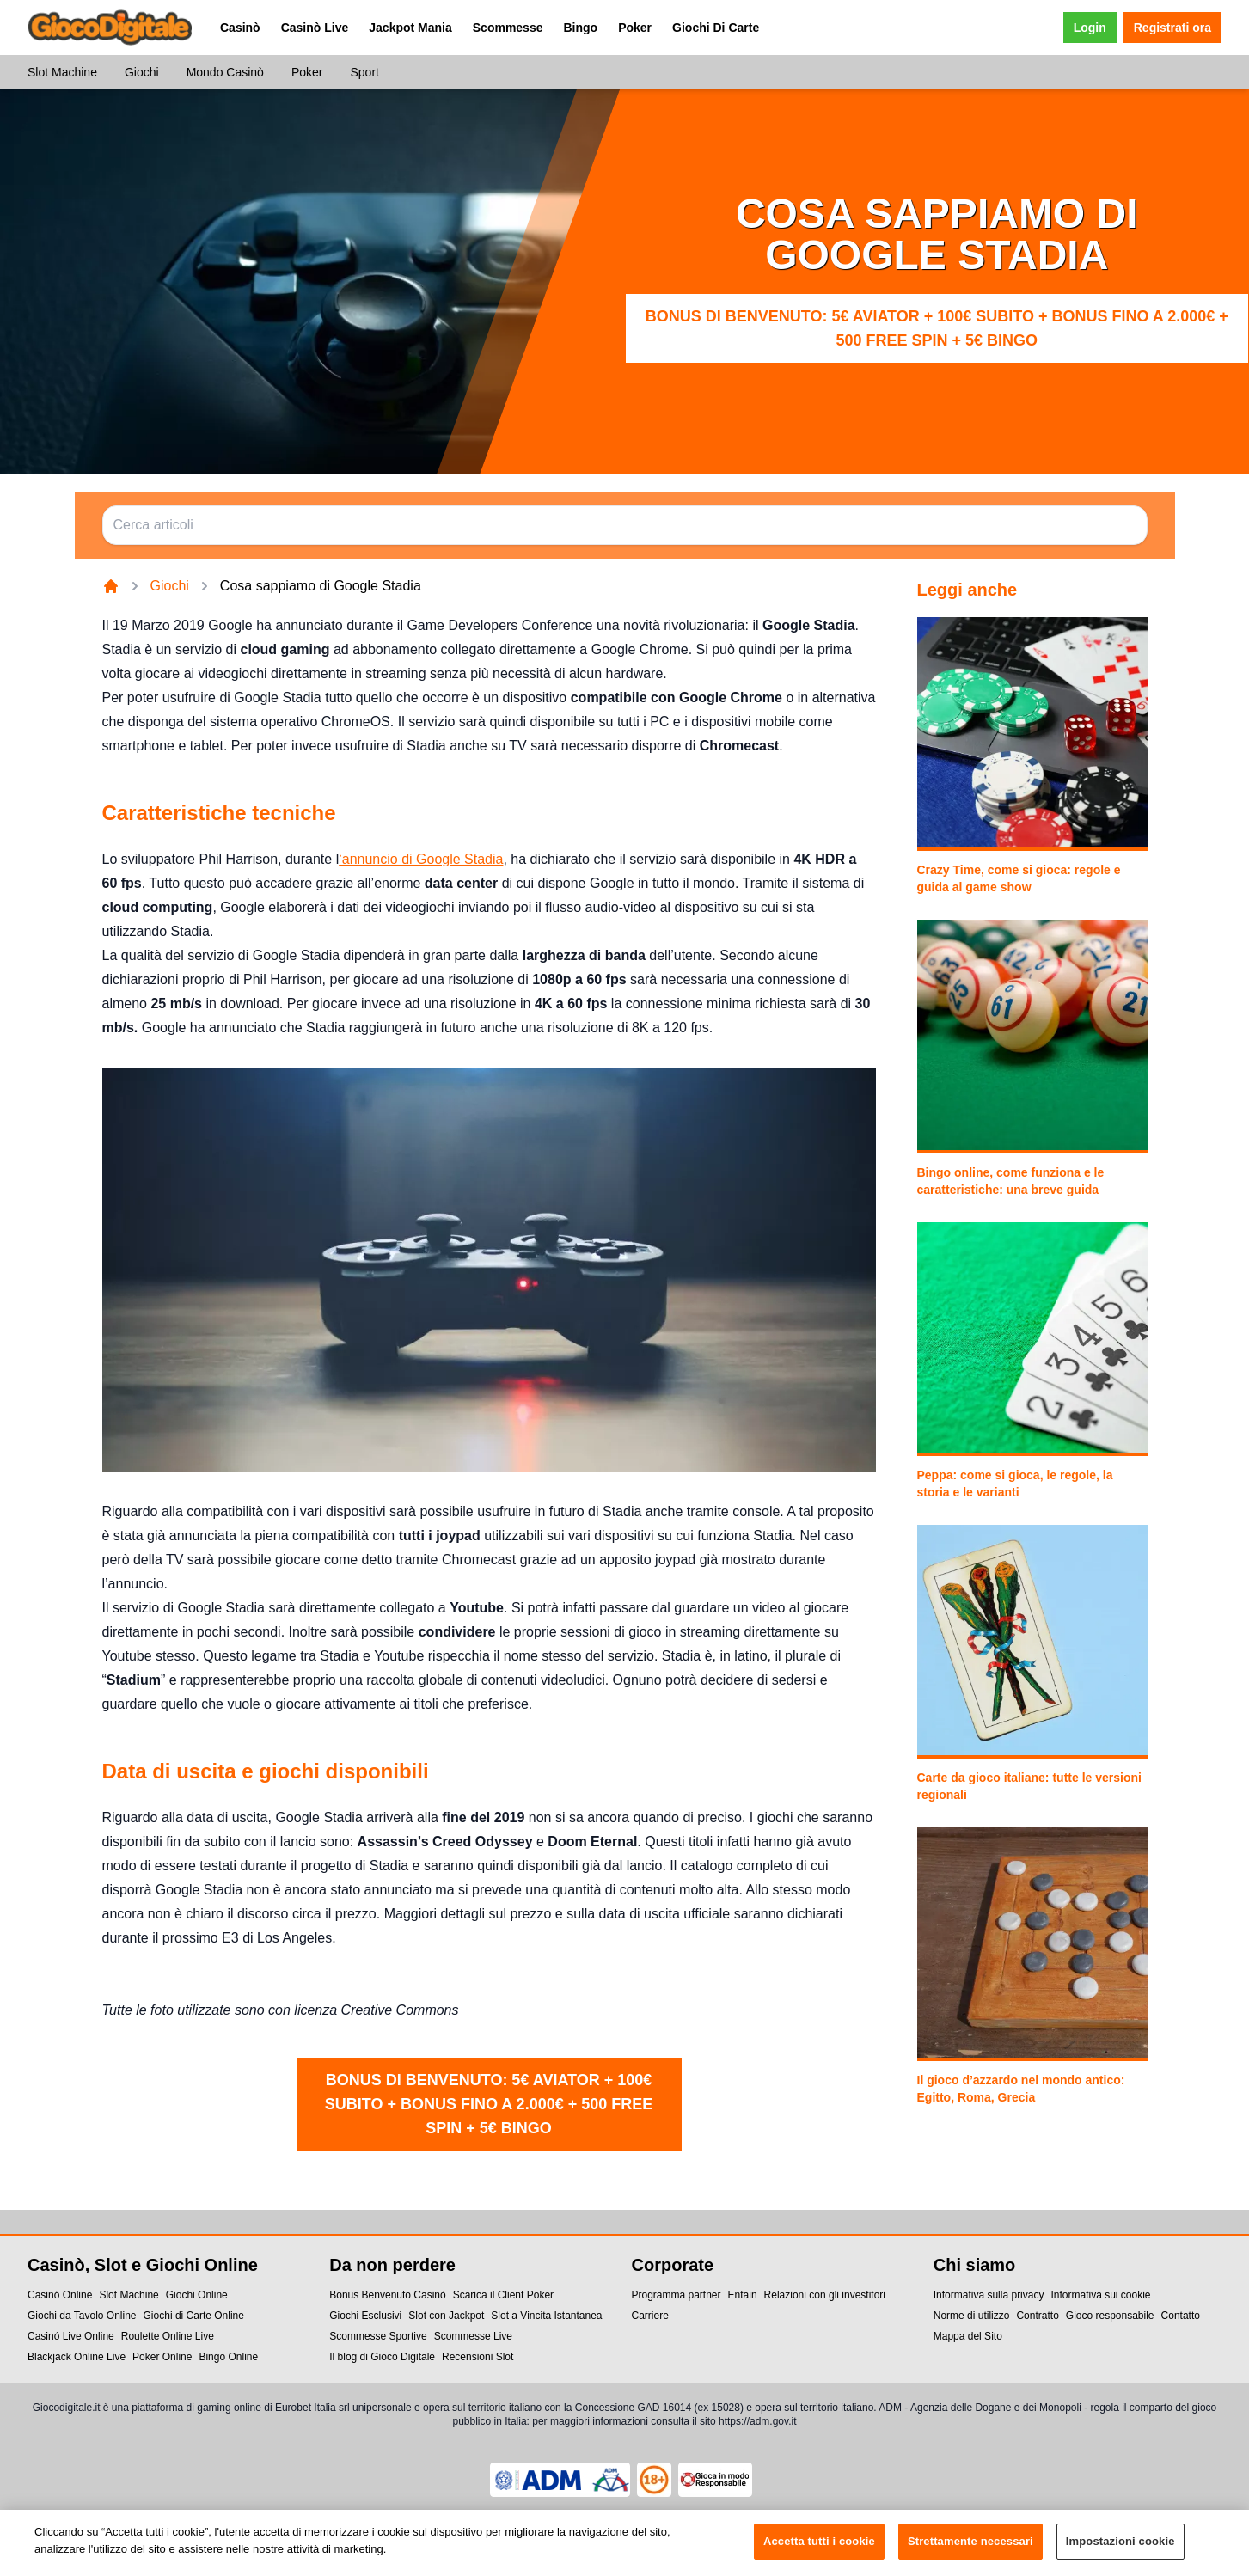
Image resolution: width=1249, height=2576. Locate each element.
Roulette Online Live (167, 2336)
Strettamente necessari (970, 2549)
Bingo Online (228, 2357)
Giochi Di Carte (715, 27)
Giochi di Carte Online (194, 2316)
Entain (742, 2295)
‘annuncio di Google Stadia (421, 859)
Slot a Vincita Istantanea (546, 2316)
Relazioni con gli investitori (824, 2295)
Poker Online (162, 2357)
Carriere (650, 2316)
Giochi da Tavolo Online (82, 2316)
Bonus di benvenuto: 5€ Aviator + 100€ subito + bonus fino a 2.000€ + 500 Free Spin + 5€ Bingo (937, 328)
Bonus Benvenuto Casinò (387, 2295)
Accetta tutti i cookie (819, 2549)
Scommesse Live (473, 2336)
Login (1090, 27)
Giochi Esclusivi (365, 2316)
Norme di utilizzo (972, 2316)
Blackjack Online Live (77, 2357)
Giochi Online (197, 2295)
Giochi (142, 72)
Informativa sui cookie (1100, 2295)
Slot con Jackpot (446, 2316)
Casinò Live (315, 27)
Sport (364, 72)
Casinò (240, 27)
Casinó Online (60, 2295)
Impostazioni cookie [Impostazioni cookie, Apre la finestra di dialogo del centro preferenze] (1120, 2549)
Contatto (1180, 2316)
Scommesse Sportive (377, 2336)
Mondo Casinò (225, 72)
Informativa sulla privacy (989, 2295)
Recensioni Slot (477, 2357)
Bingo (580, 27)
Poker (635, 27)
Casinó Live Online (71, 2336)
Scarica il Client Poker (503, 2295)
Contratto (1037, 2316)
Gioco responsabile (1110, 2316)
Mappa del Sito (968, 2336)
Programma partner (676, 2295)
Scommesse (508, 27)
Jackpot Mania (410, 27)
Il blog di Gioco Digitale (382, 2357)
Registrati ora (1172, 27)
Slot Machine (62, 72)
